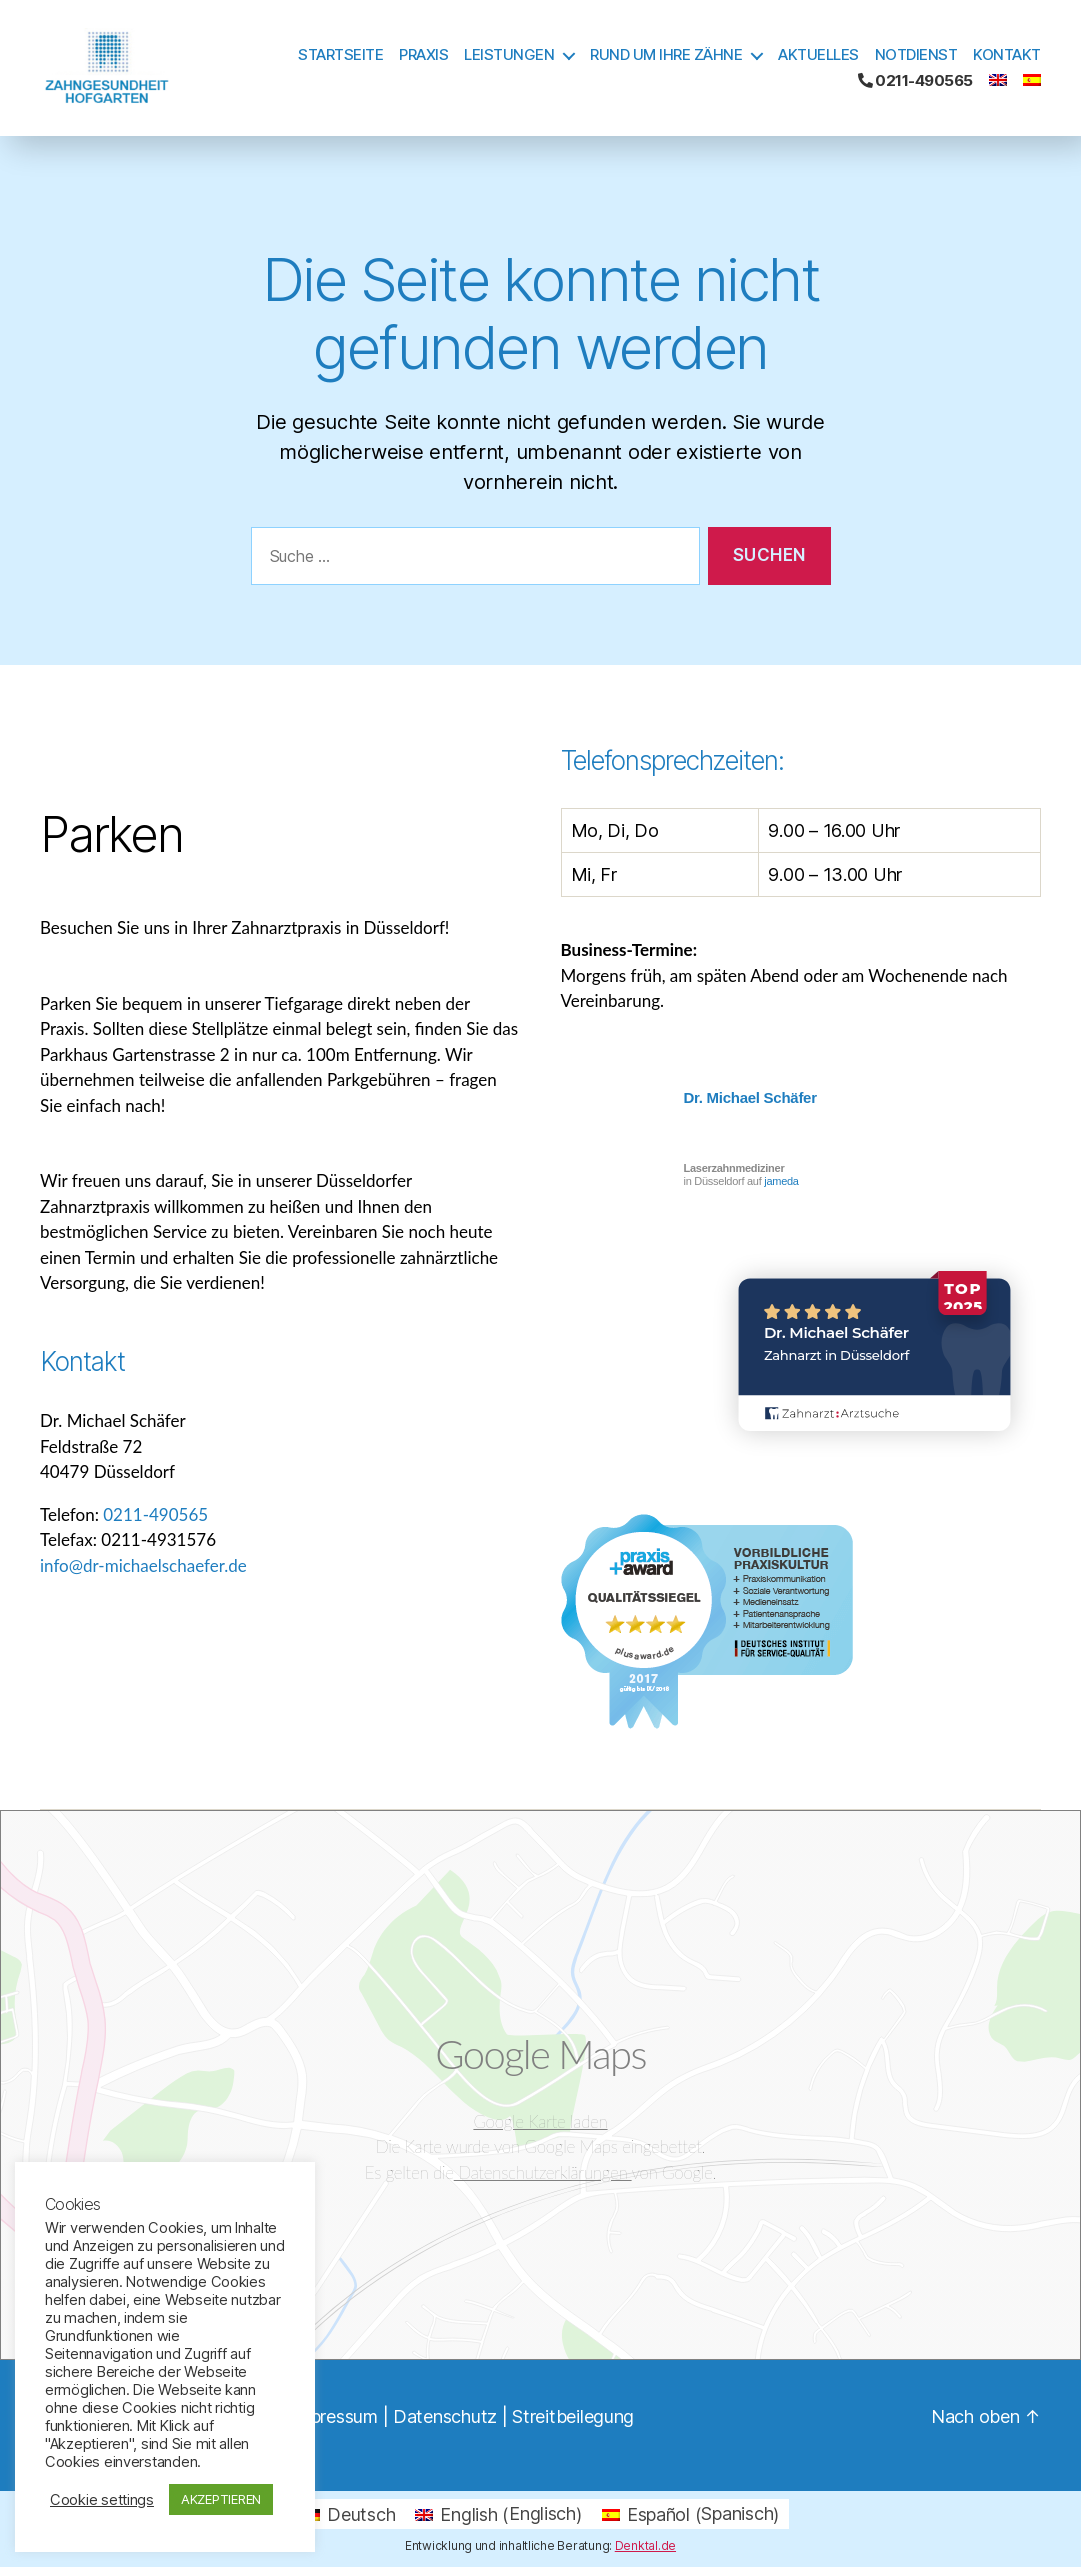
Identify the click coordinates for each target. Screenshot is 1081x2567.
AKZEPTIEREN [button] (221, 2499)
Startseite (340, 55)
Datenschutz (445, 2416)
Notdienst (916, 55)
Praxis (423, 55)
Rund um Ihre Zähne (666, 55)
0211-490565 (915, 81)
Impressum (334, 2416)
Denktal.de (645, 2545)
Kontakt (1007, 55)
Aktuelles (818, 55)
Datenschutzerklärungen (543, 2172)
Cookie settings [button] (102, 2500)
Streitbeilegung (573, 2416)
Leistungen (509, 55)
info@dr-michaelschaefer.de (143, 1565)
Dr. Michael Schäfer (750, 1097)
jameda (781, 1181)
